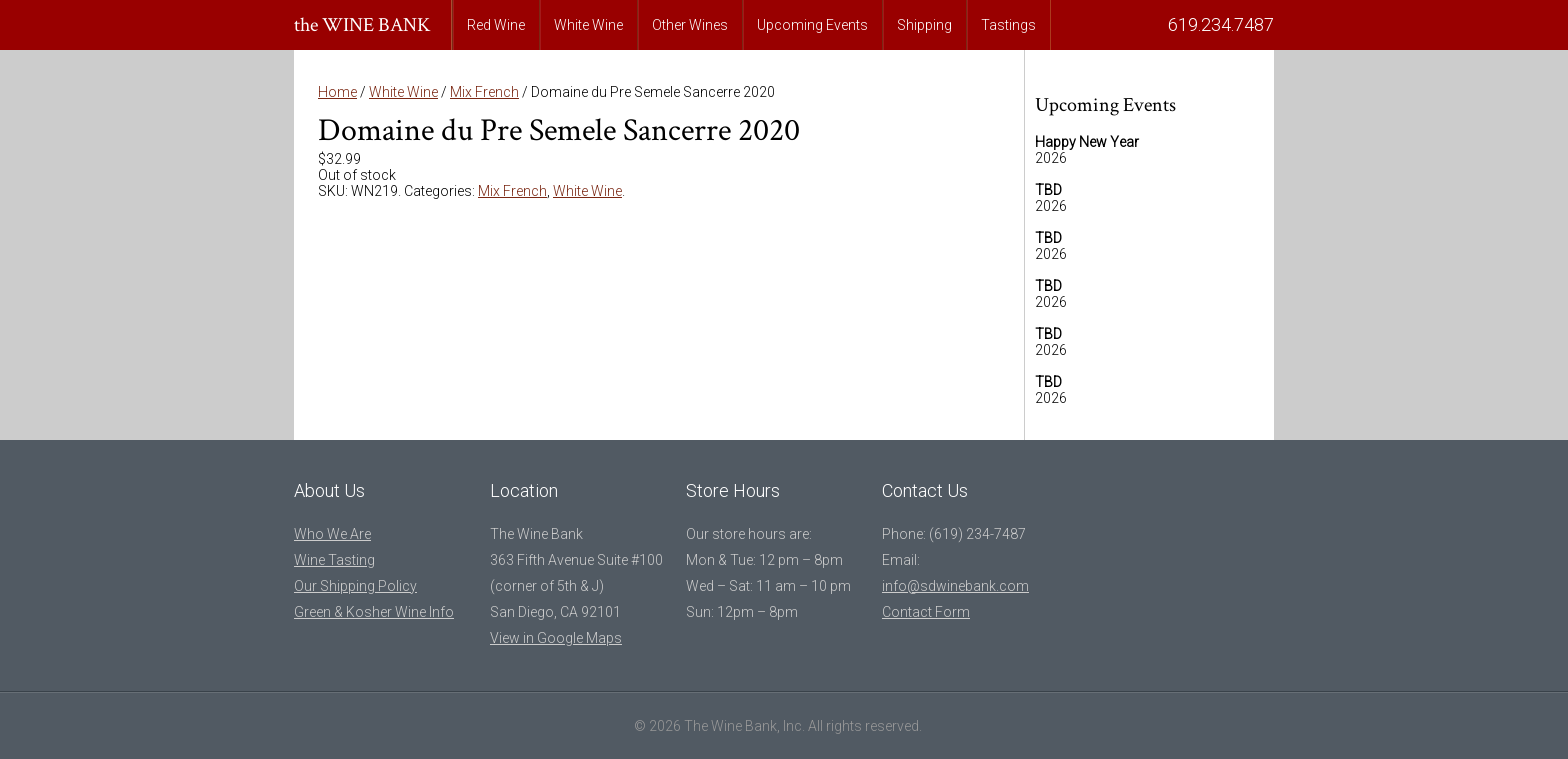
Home (337, 92)
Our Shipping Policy (355, 586)
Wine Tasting (334, 560)
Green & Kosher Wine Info (374, 612)
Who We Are (332, 534)
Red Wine (496, 25)
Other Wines (690, 25)
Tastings (1008, 25)
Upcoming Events (812, 25)
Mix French (484, 92)
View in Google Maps (556, 638)
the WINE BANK (362, 25)
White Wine (588, 25)
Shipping (924, 25)
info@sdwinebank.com (955, 586)
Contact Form (926, 612)
